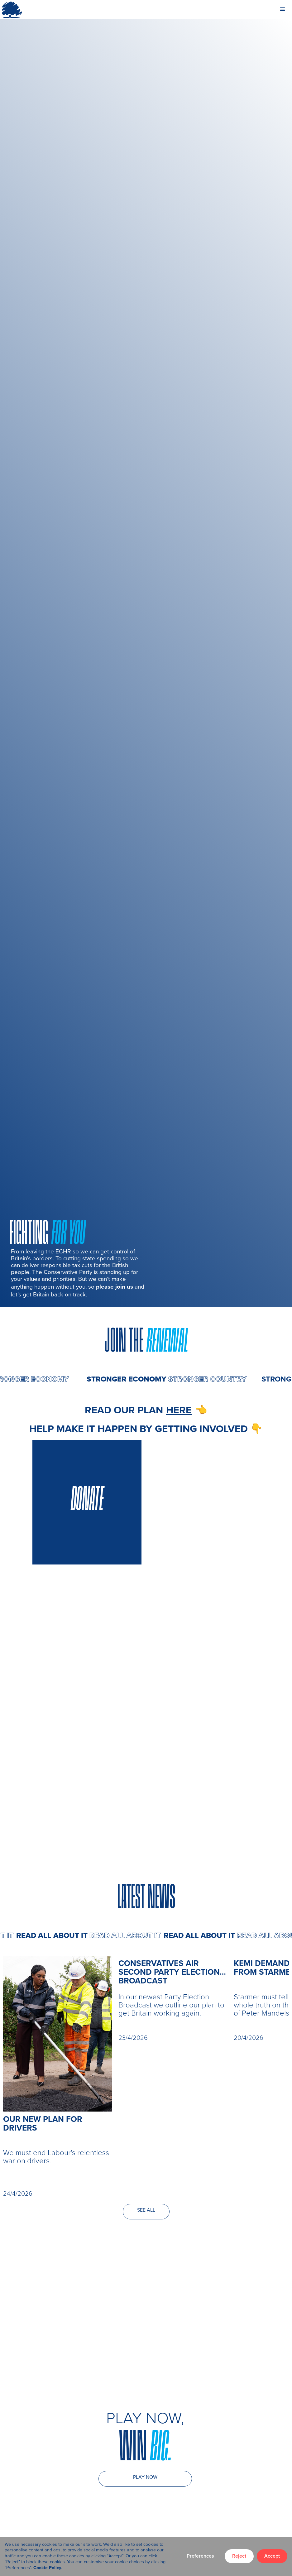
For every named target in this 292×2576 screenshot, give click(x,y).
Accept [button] (272, 2555)
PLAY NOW (145, 2477)
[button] (282, 9)
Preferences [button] (200, 2555)
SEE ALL (146, 2209)
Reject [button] (239, 2555)
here (179, 1409)
